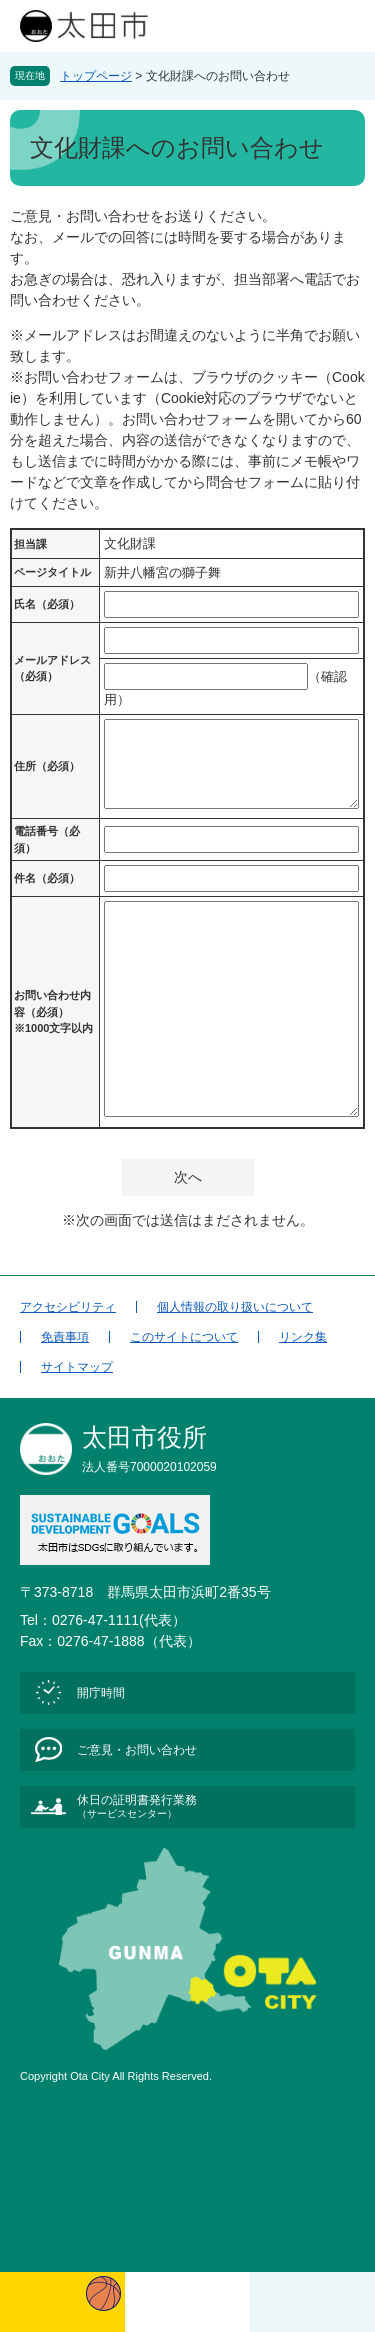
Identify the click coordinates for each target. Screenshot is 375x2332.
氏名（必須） (47, 604)
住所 (47, 766)
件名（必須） (47, 878)
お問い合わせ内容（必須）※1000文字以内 (53, 1011)
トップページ (96, 76)
